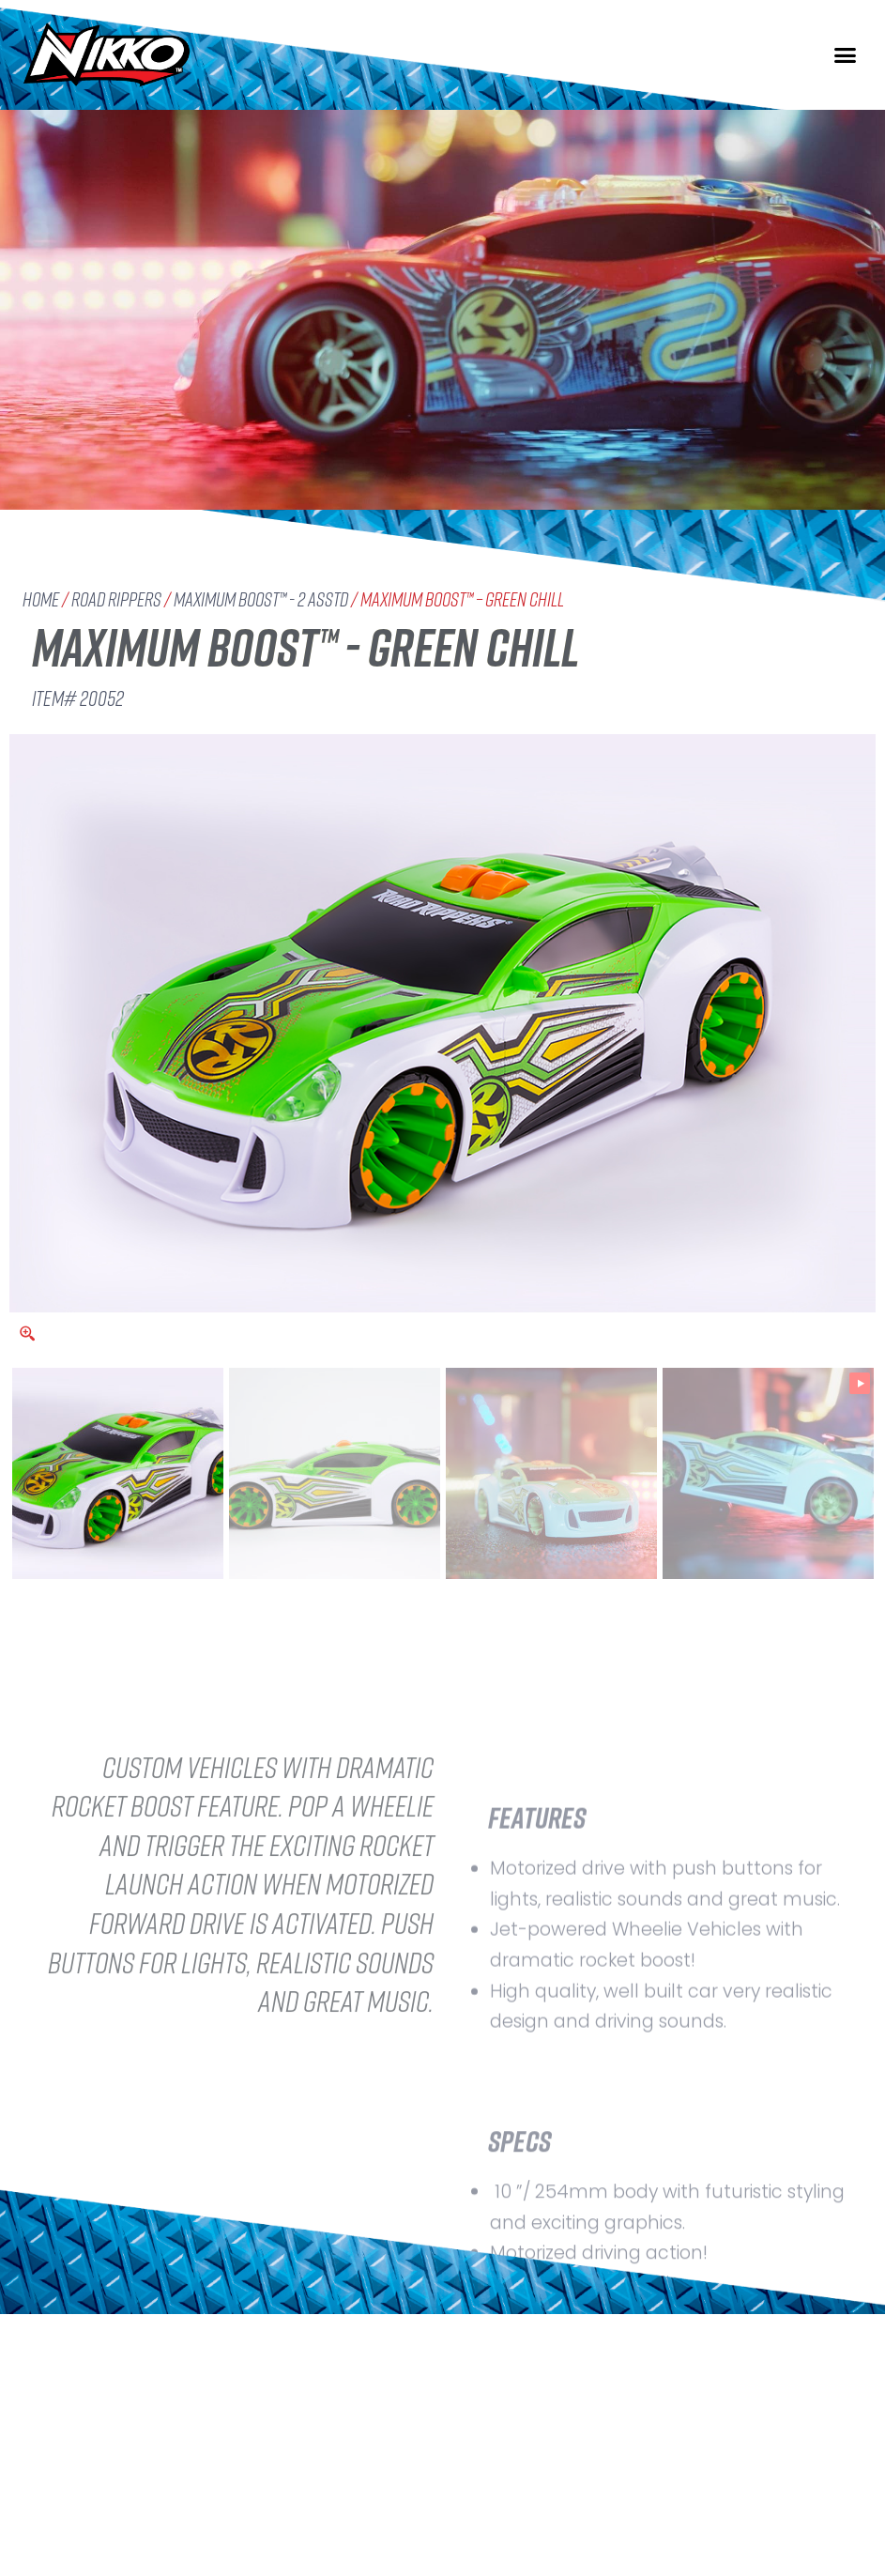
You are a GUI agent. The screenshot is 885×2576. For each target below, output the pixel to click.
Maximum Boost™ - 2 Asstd (261, 599)
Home (41, 599)
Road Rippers (116, 599)
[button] (845, 55)
